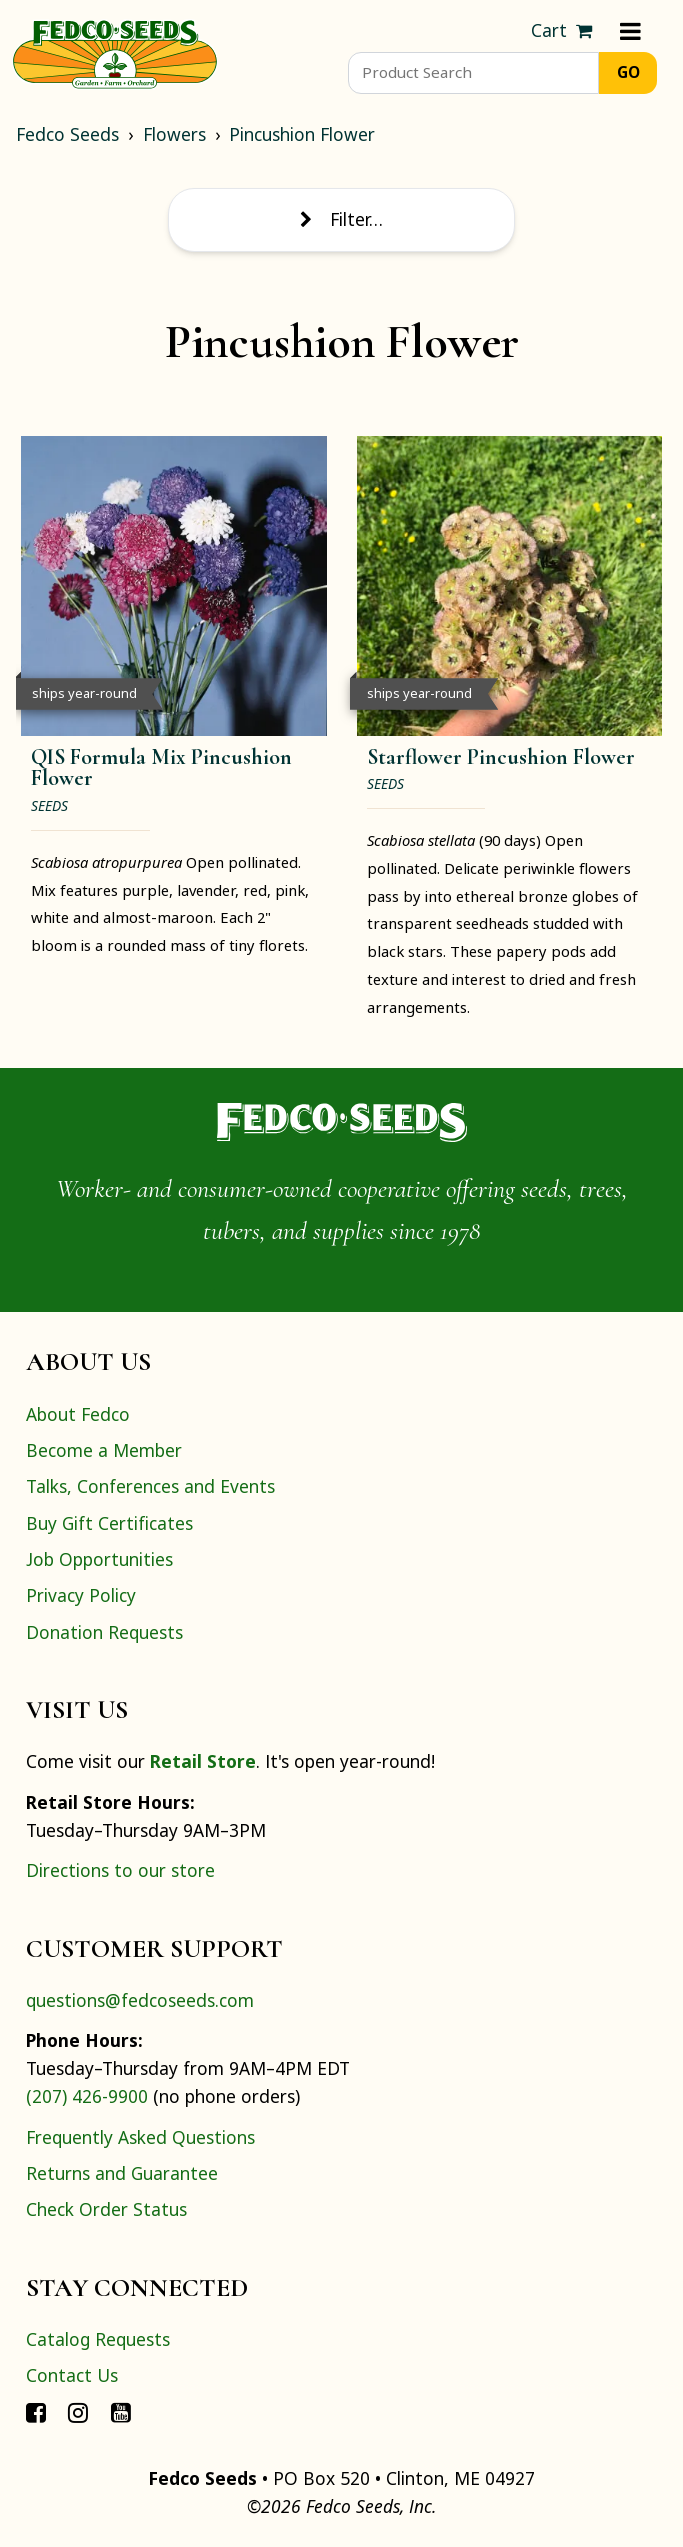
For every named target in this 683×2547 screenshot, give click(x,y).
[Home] (115, 52)
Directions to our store (120, 1870)
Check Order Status (106, 2209)
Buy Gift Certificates (109, 1523)
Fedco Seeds (67, 134)
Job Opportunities (99, 1559)
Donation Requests (104, 1632)
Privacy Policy (81, 1595)
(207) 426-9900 (87, 2096)
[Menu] (630, 31)
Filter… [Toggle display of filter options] (341, 219)
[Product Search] (473, 73)
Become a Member (104, 1450)
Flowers (174, 134)
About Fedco (78, 1414)
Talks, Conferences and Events (150, 1486)
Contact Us (72, 2375)
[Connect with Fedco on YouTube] (121, 2411)
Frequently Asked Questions (140, 2137)
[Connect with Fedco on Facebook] (36, 2411)
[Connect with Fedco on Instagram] (78, 2411)
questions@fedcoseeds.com (140, 2000)
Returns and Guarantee (122, 2173)
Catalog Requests (98, 2339)
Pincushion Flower (302, 134)
